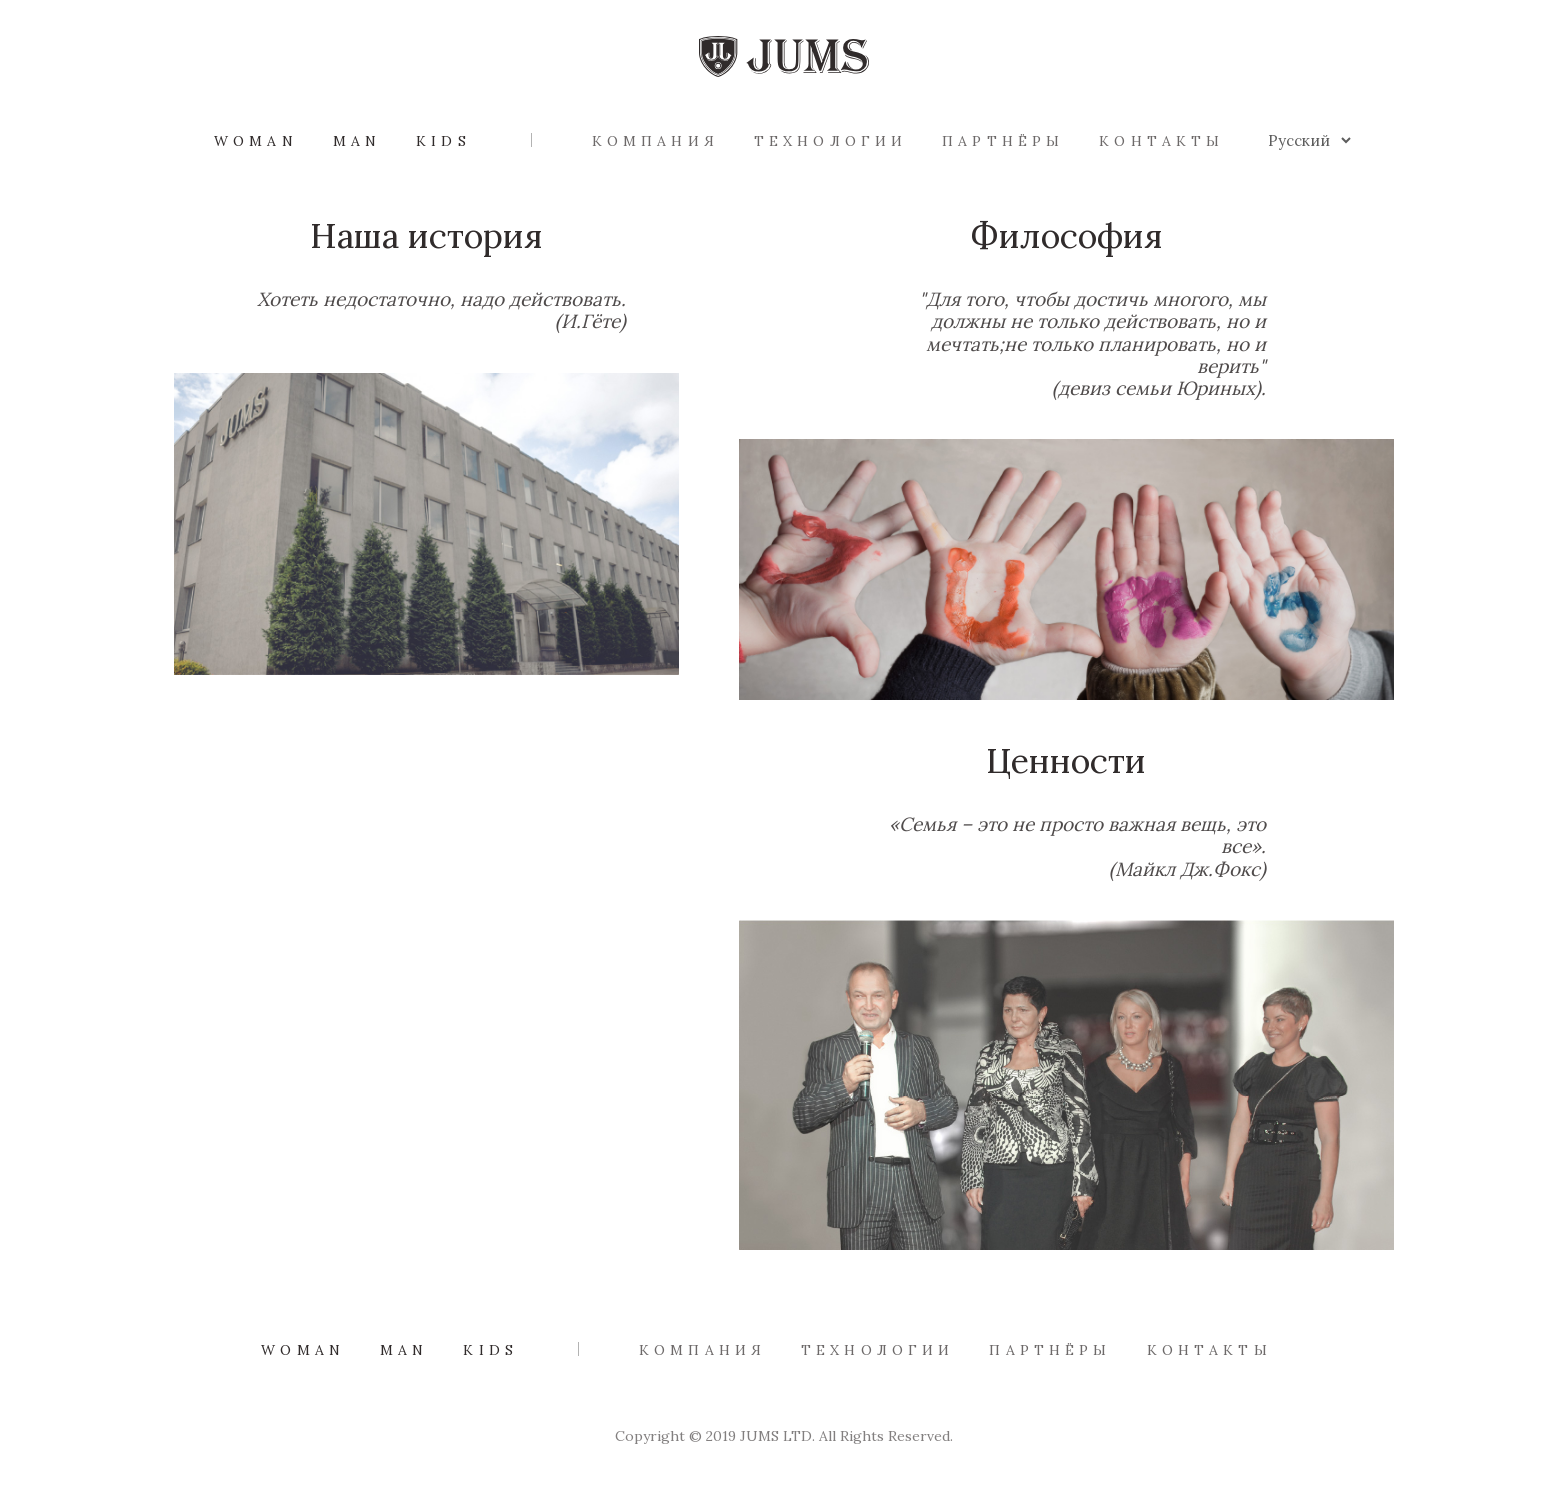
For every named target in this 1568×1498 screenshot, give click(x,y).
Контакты (1161, 141)
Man (357, 141)
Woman (256, 141)
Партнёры (1003, 141)
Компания (655, 141)
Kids (443, 141)
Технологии (830, 141)
